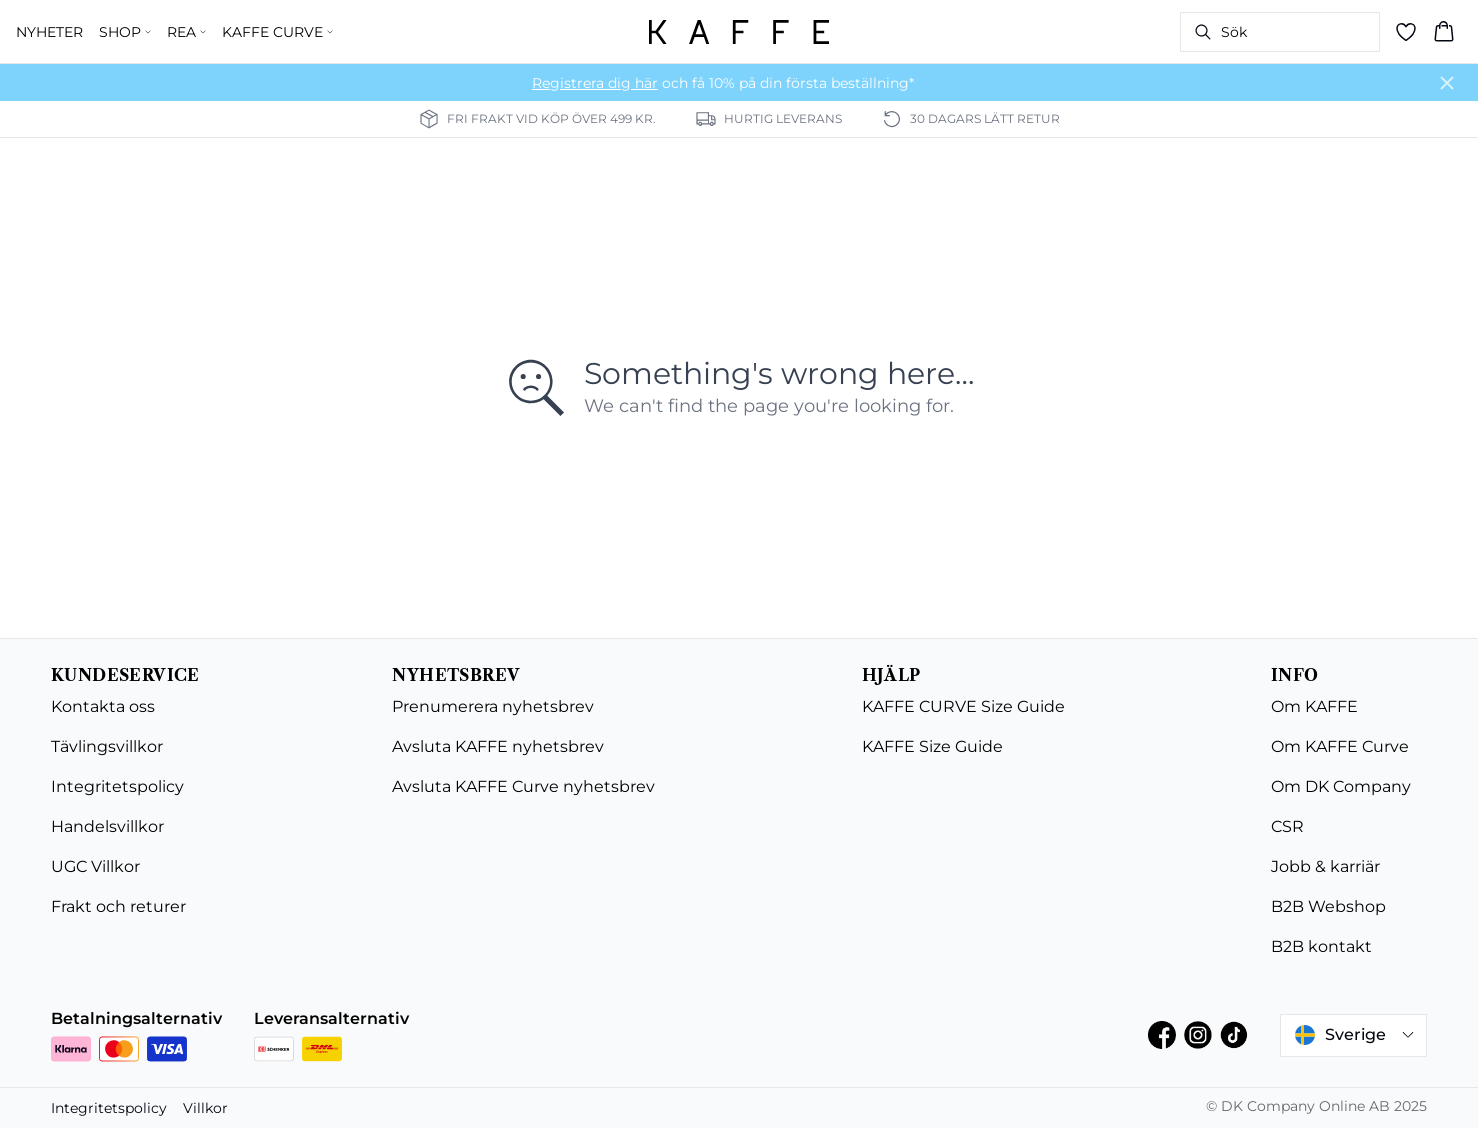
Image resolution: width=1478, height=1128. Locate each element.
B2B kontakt (1321, 946)
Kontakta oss (103, 706)
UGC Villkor (95, 866)
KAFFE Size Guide (932, 746)
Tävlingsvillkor (107, 746)
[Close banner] (1447, 83)
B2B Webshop (1328, 906)
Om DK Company (1341, 786)
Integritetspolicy (117, 786)
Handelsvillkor (107, 826)
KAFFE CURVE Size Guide (963, 706)
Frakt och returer (118, 906)
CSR (1287, 826)
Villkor (205, 1108)
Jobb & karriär (1325, 866)
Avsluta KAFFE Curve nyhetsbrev (523, 786)
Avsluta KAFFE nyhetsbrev (498, 746)
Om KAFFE (1314, 706)
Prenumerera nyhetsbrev (493, 706)
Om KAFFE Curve (1340, 746)
